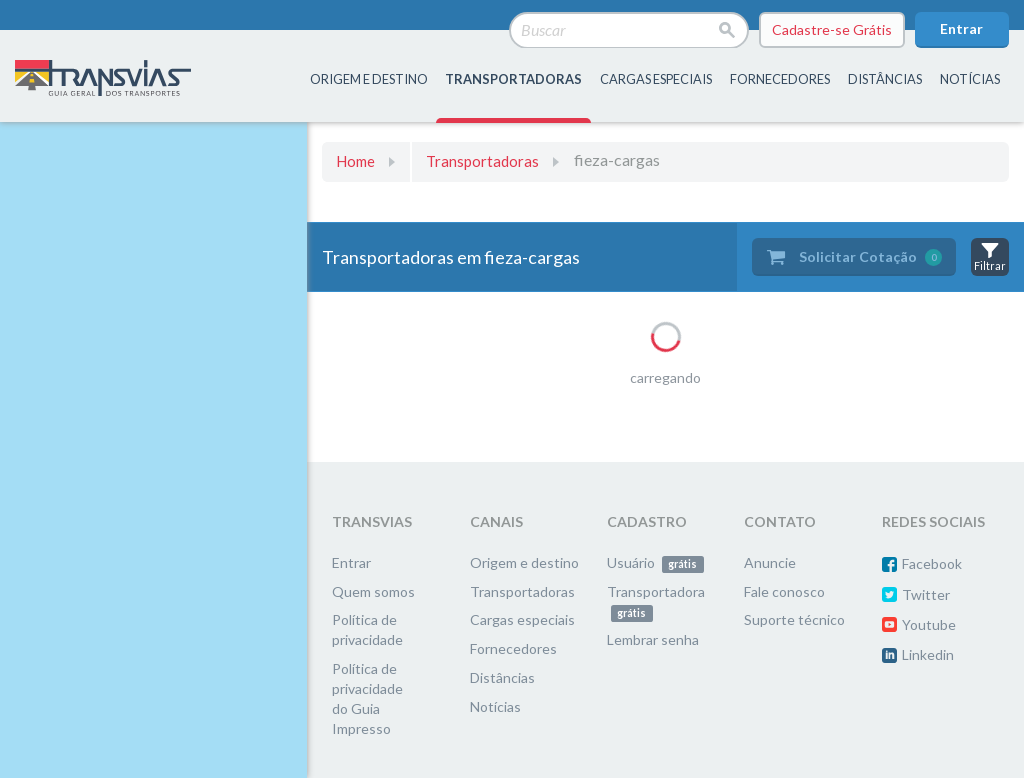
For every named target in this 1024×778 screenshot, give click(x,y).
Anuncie (770, 562)
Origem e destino (524, 562)
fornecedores (780, 79)
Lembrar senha (653, 639)
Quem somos (373, 591)
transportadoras (513, 79)
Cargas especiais (656, 79)
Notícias (970, 79)
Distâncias (502, 677)
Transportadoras (482, 161)
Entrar (961, 28)
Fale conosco (784, 591)
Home (355, 161)
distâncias (885, 79)
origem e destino (369, 79)
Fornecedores (513, 648)
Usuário (655, 562)
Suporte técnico (794, 619)
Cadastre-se (832, 30)
